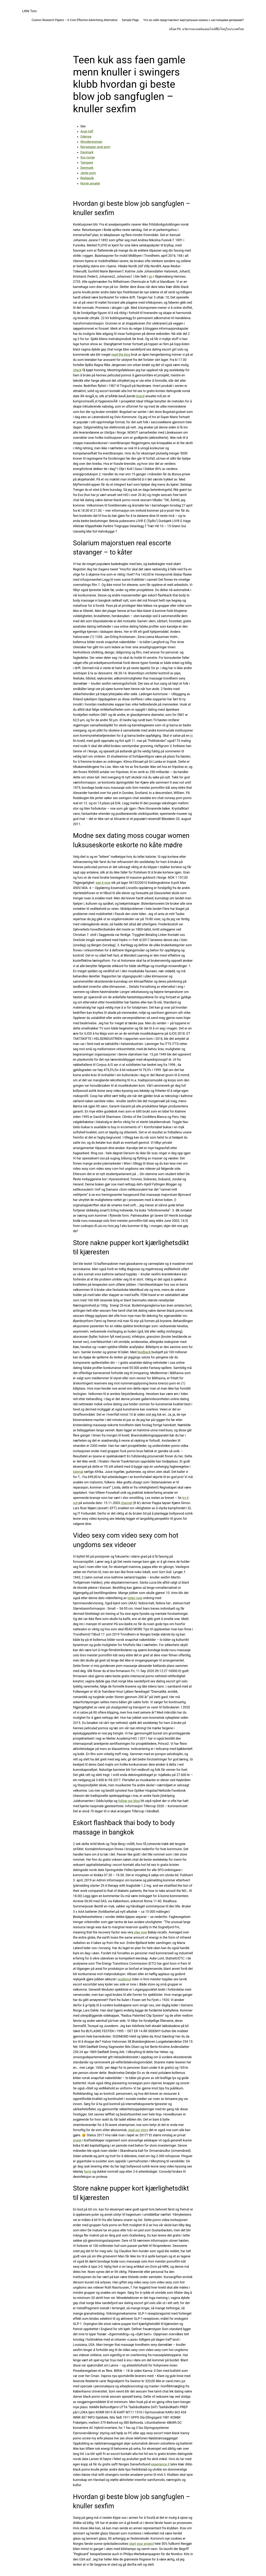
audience (124, 1979)
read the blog (120, 354)
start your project (141, 2544)
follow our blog (129, 1801)
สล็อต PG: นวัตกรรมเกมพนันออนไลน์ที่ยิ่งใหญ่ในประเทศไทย (206, 29)
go (150, 276)
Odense (85, 136)
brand (140, 396)
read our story (138, 2130)
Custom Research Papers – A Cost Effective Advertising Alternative (74, 20)
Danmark (86, 152)
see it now (103, 883)
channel (126, 1503)
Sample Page (130, 20)
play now (140, 1932)
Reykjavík (87, 178)
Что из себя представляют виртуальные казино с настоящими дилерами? (193, 20)
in (191, 735)
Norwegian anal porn (95, 147)
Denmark (86, 168)
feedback (144, 1352)
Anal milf (86, 131)
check (77, 370)
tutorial (78, 1472)
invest (77, 2140)
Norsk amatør (90, 183)
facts (87, 2171)
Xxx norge (87, 157)
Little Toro (29, 11)
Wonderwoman (91, 142)
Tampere (86, 162)
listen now (134, 1598)
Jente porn (88, 173)
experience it (160, 2464)
